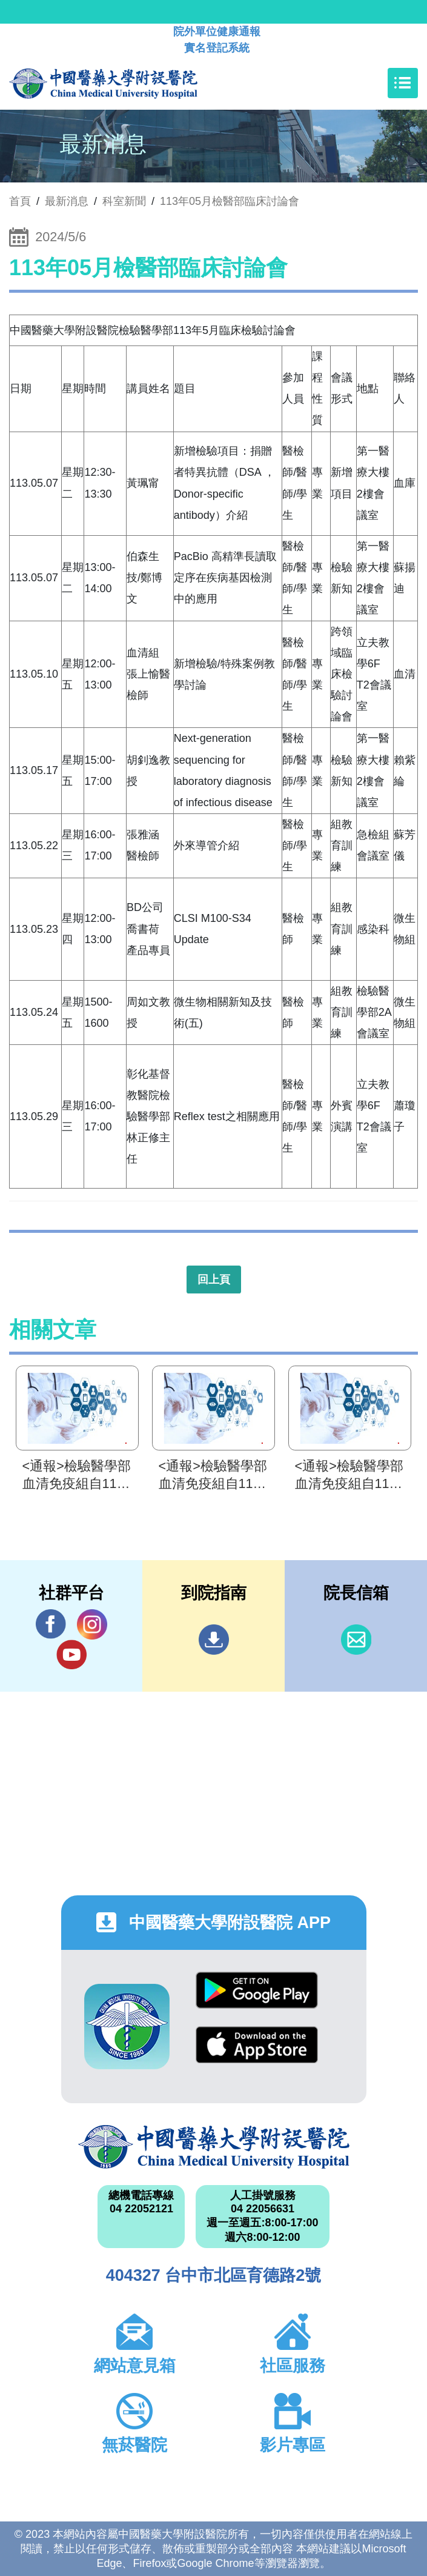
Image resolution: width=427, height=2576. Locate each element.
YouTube (71, 1654)
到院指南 (214, 1639)
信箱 (356, 1639)
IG (92, 1624)
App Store (257, 2044)
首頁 (20, 201)
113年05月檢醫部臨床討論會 (229, 201)
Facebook (51, 1624)
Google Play (257, 1990)
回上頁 (213, 1279)
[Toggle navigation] (403, 83)
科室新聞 (124, 201)
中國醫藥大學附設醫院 (213, 2147)
